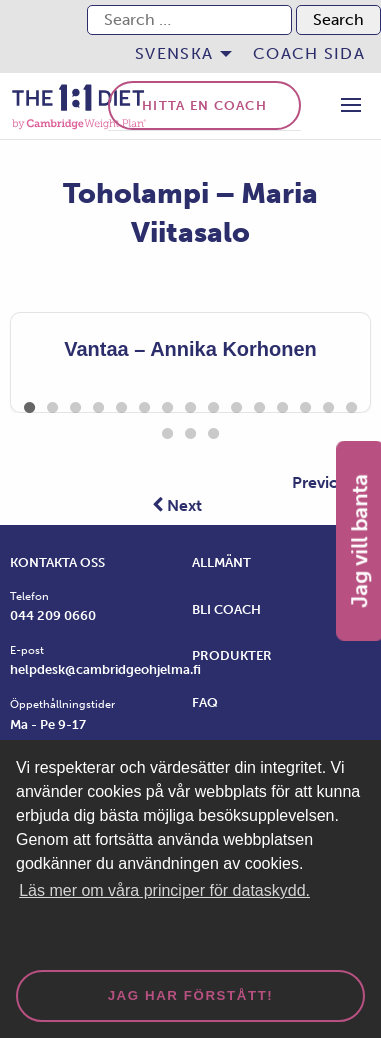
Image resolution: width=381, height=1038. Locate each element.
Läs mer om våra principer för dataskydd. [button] (164, 890)
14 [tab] (328, 404)
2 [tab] (52, 404)
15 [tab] (351, 404)
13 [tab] (305, 404)
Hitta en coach (204, 105)
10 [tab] (236, 404)
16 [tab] (167, 430)
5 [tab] (121, 404)
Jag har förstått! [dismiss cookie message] (191, 995)
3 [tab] (75, 404)
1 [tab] (29, 404)
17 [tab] (190, 430)
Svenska (174, 53)
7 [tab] (167, 404)
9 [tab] (213, 404)
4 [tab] (98, 404)
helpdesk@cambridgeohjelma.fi (105, 669)
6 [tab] (144, 404)
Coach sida (309, 53)
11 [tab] (259, 404)
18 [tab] (213, 430)
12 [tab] (282, 404)
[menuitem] (178, 54)
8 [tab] (190, 404)
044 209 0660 (53, 615)
